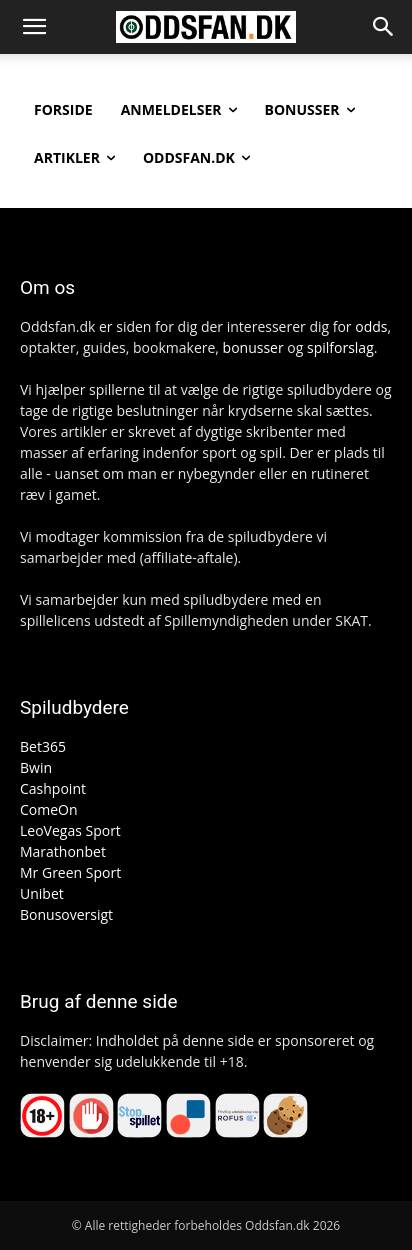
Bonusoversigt (66, 914)
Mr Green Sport (70, 872)
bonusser (253, 347)
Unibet (42, 893)
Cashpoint (53, 788)
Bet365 (43, 746)
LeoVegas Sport (70, 830)
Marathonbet (63, 851)
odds (371, 326)
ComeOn (49, 809)
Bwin (36, 767)
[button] (34, 27)
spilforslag (340, 347)
